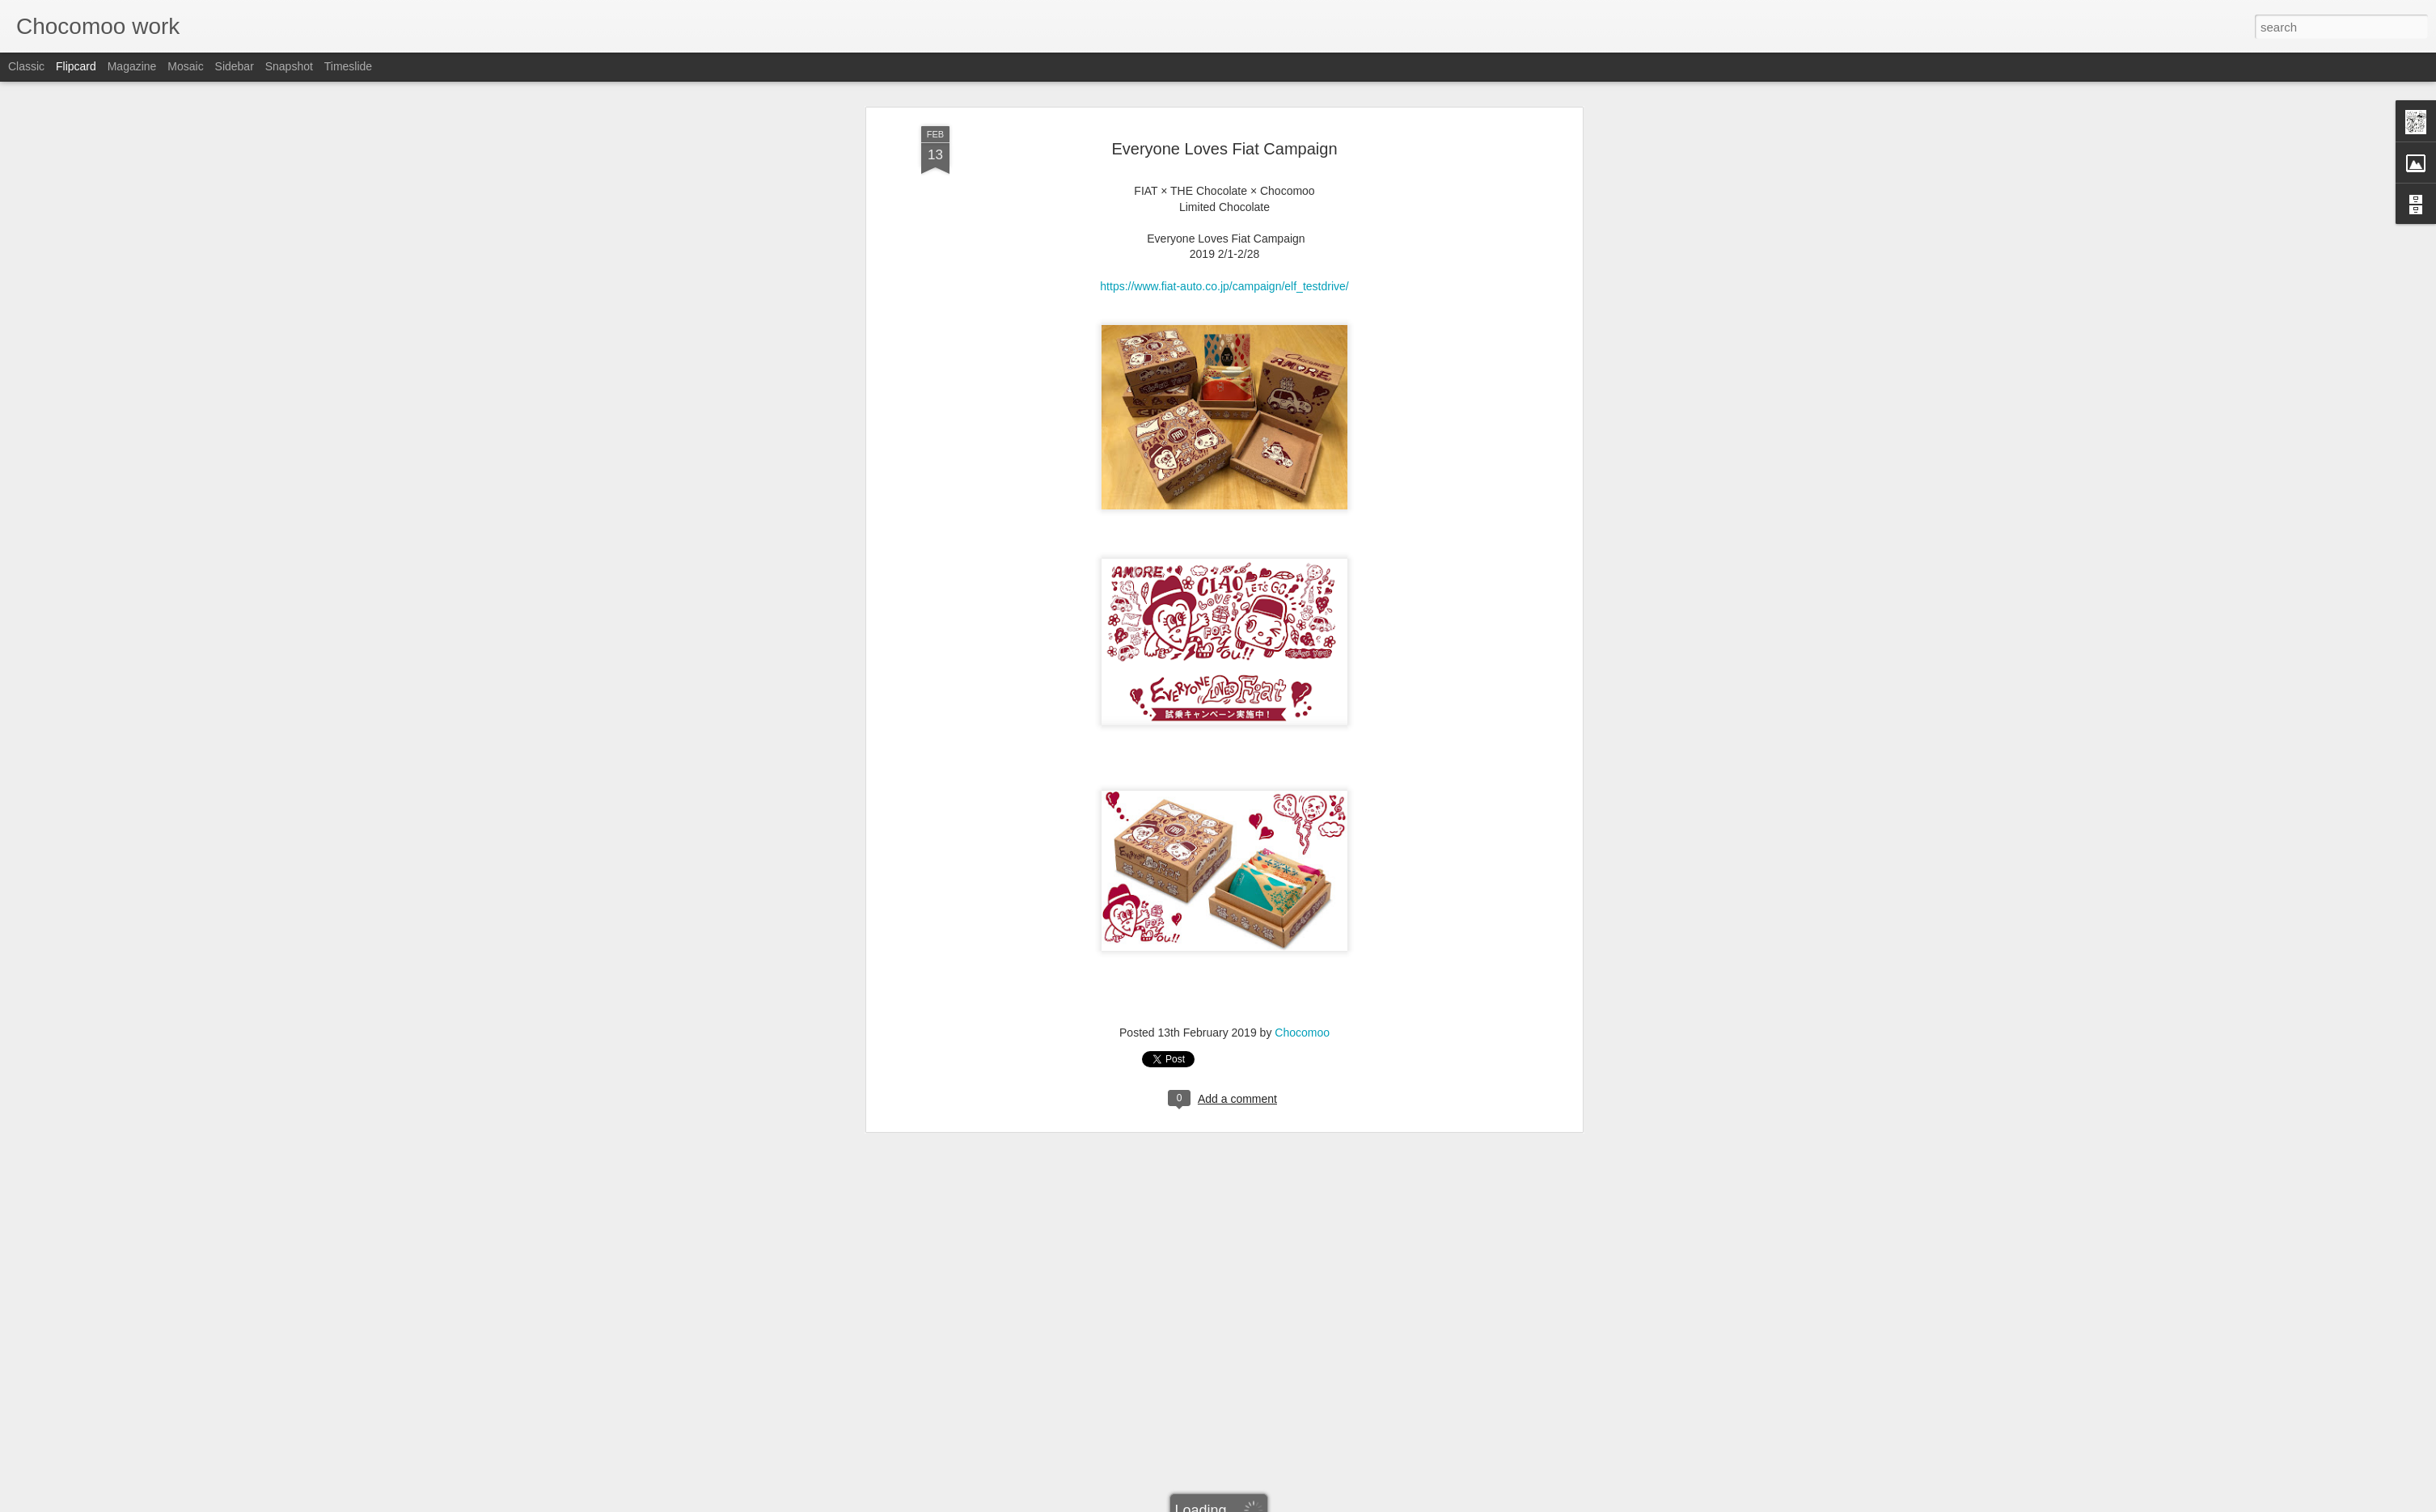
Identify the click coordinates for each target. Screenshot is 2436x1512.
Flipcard (76, 66)
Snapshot (289, 66)
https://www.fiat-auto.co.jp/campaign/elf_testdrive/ (1224, 148)
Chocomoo (1302, 895)
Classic (26, 66)
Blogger (1269, 1503)
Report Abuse (1316, 1503)
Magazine (132, 66)
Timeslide (348, 66)
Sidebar (234, 66)
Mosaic (185, 66)
